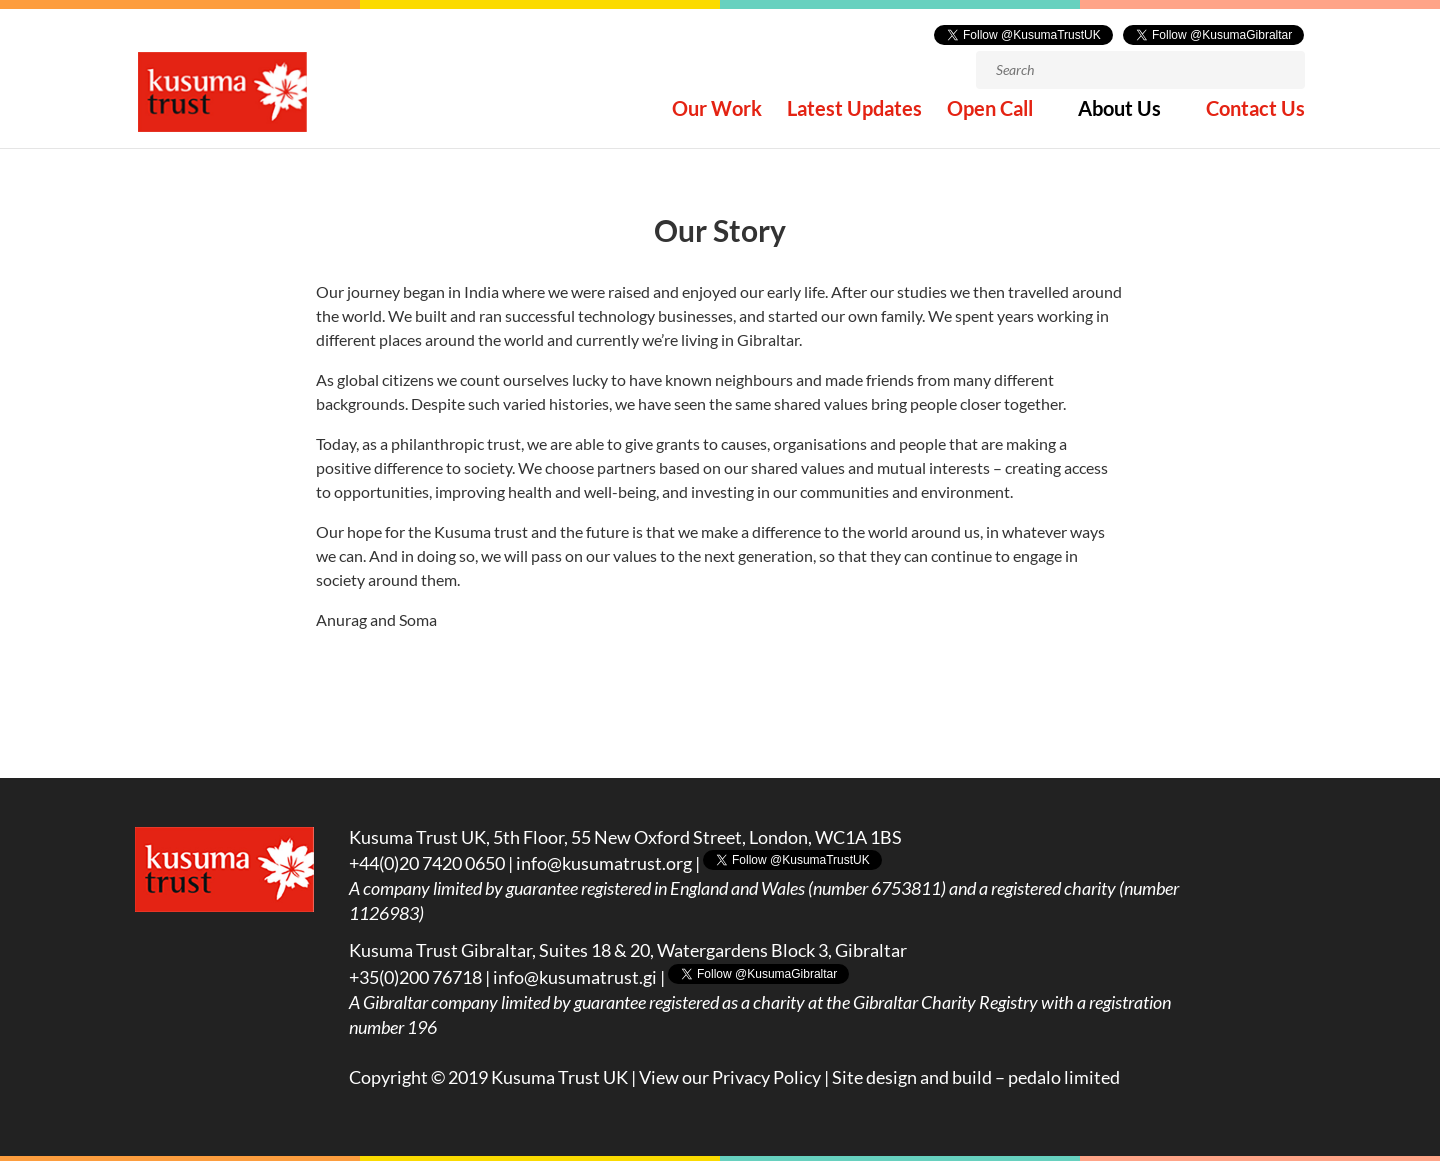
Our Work (717, 118)
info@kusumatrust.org (604, 863)
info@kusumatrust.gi (575, 977)
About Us (1119, 118)
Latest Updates (854, 118)
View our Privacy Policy (730, 1077)
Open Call (990, 118)
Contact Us (1255, 118)
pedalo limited (1064, 1077)
